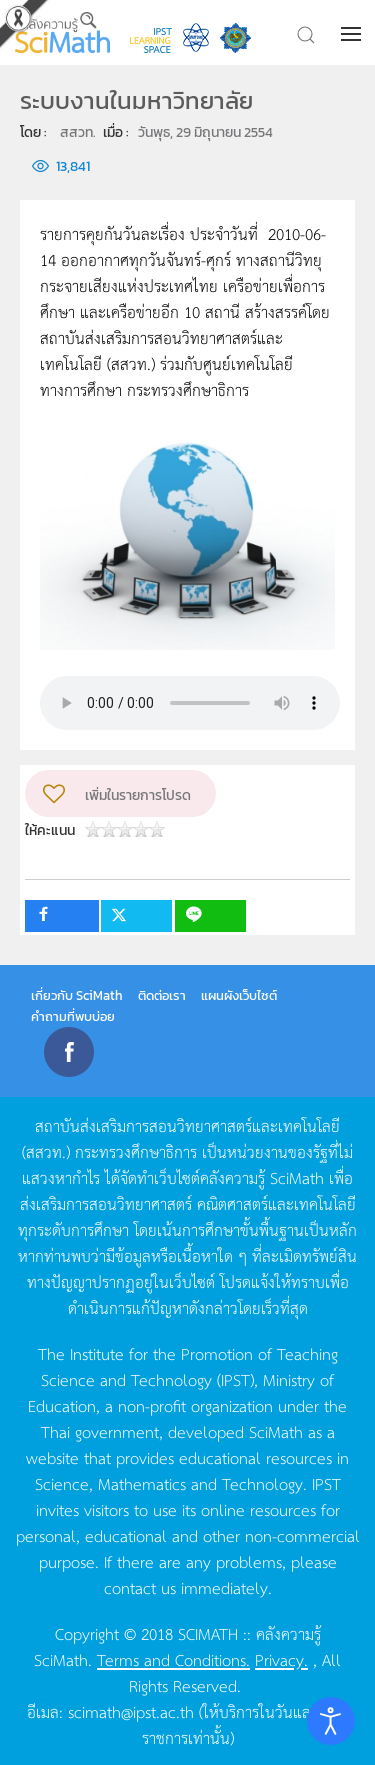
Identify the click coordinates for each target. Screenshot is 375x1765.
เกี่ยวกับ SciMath (77, 995)
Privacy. (281, 1659)
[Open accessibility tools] (331, 1721)
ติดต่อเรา (162, 995)
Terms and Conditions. (173, 1659)
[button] (353, 34)
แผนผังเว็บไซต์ (239, 995)
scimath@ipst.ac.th (131, 1711)
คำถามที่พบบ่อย (73, 1016)
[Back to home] (62, 32)
